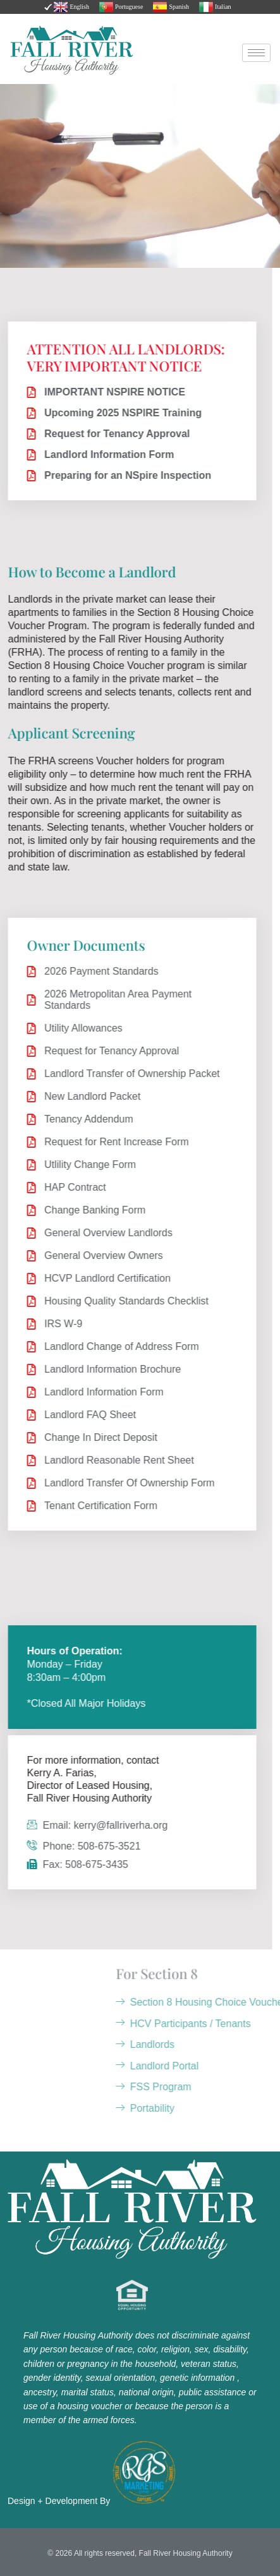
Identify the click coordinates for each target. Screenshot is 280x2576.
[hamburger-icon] (256, 53)
